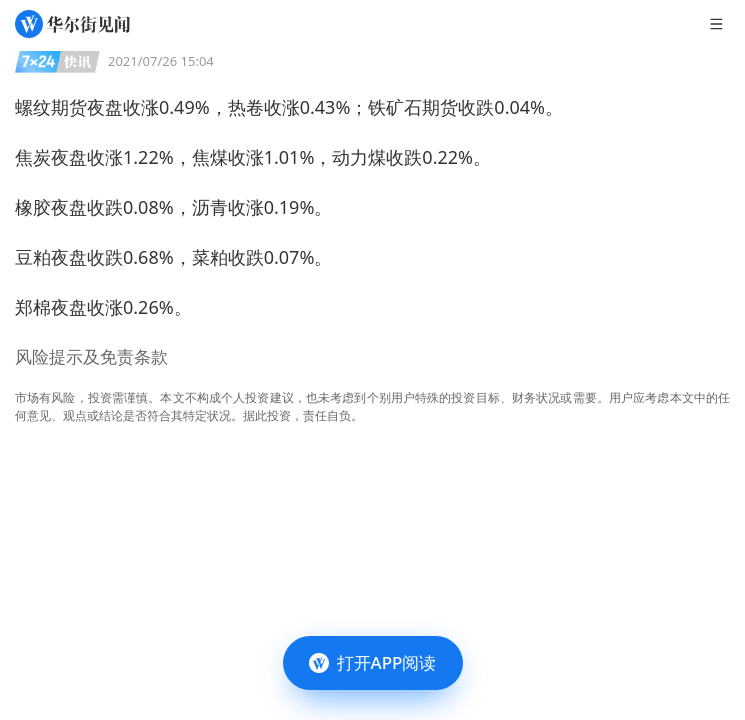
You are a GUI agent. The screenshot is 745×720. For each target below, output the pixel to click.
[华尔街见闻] (72, 24)
